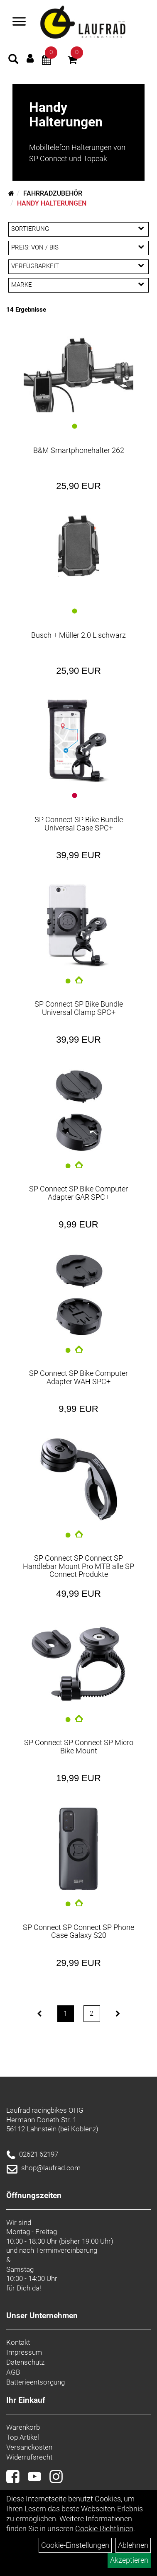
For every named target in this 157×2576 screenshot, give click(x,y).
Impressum (24, 2352)
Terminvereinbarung (66, 2250)
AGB (13, 2372)
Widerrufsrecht (29, 2457)
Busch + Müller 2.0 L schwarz (78, 635)
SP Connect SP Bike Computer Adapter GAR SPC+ (78, 1192)
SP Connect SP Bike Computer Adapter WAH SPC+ (78, 1377)
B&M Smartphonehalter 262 (78, 450)
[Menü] (19, 22)
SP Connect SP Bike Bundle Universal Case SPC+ (78, 823)
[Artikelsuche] (13, 60)
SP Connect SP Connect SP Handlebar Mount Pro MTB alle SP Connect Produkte (78, 1566)
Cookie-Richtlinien (104, 2528)
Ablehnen (133, 2545)
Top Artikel (22, 2437)
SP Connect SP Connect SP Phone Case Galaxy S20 (78, 1931)
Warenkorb (23, 2427)
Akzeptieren (129, 2560)
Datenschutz (25, 2362)
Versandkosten (29, 2447)
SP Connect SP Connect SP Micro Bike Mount (78, 1746)
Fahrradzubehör (52, 193)
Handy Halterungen (51, 203)
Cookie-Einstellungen (75, 2545)
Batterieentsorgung (35, 2382)
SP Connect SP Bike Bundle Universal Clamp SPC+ (78, 1008)
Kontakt (18, 2342)
